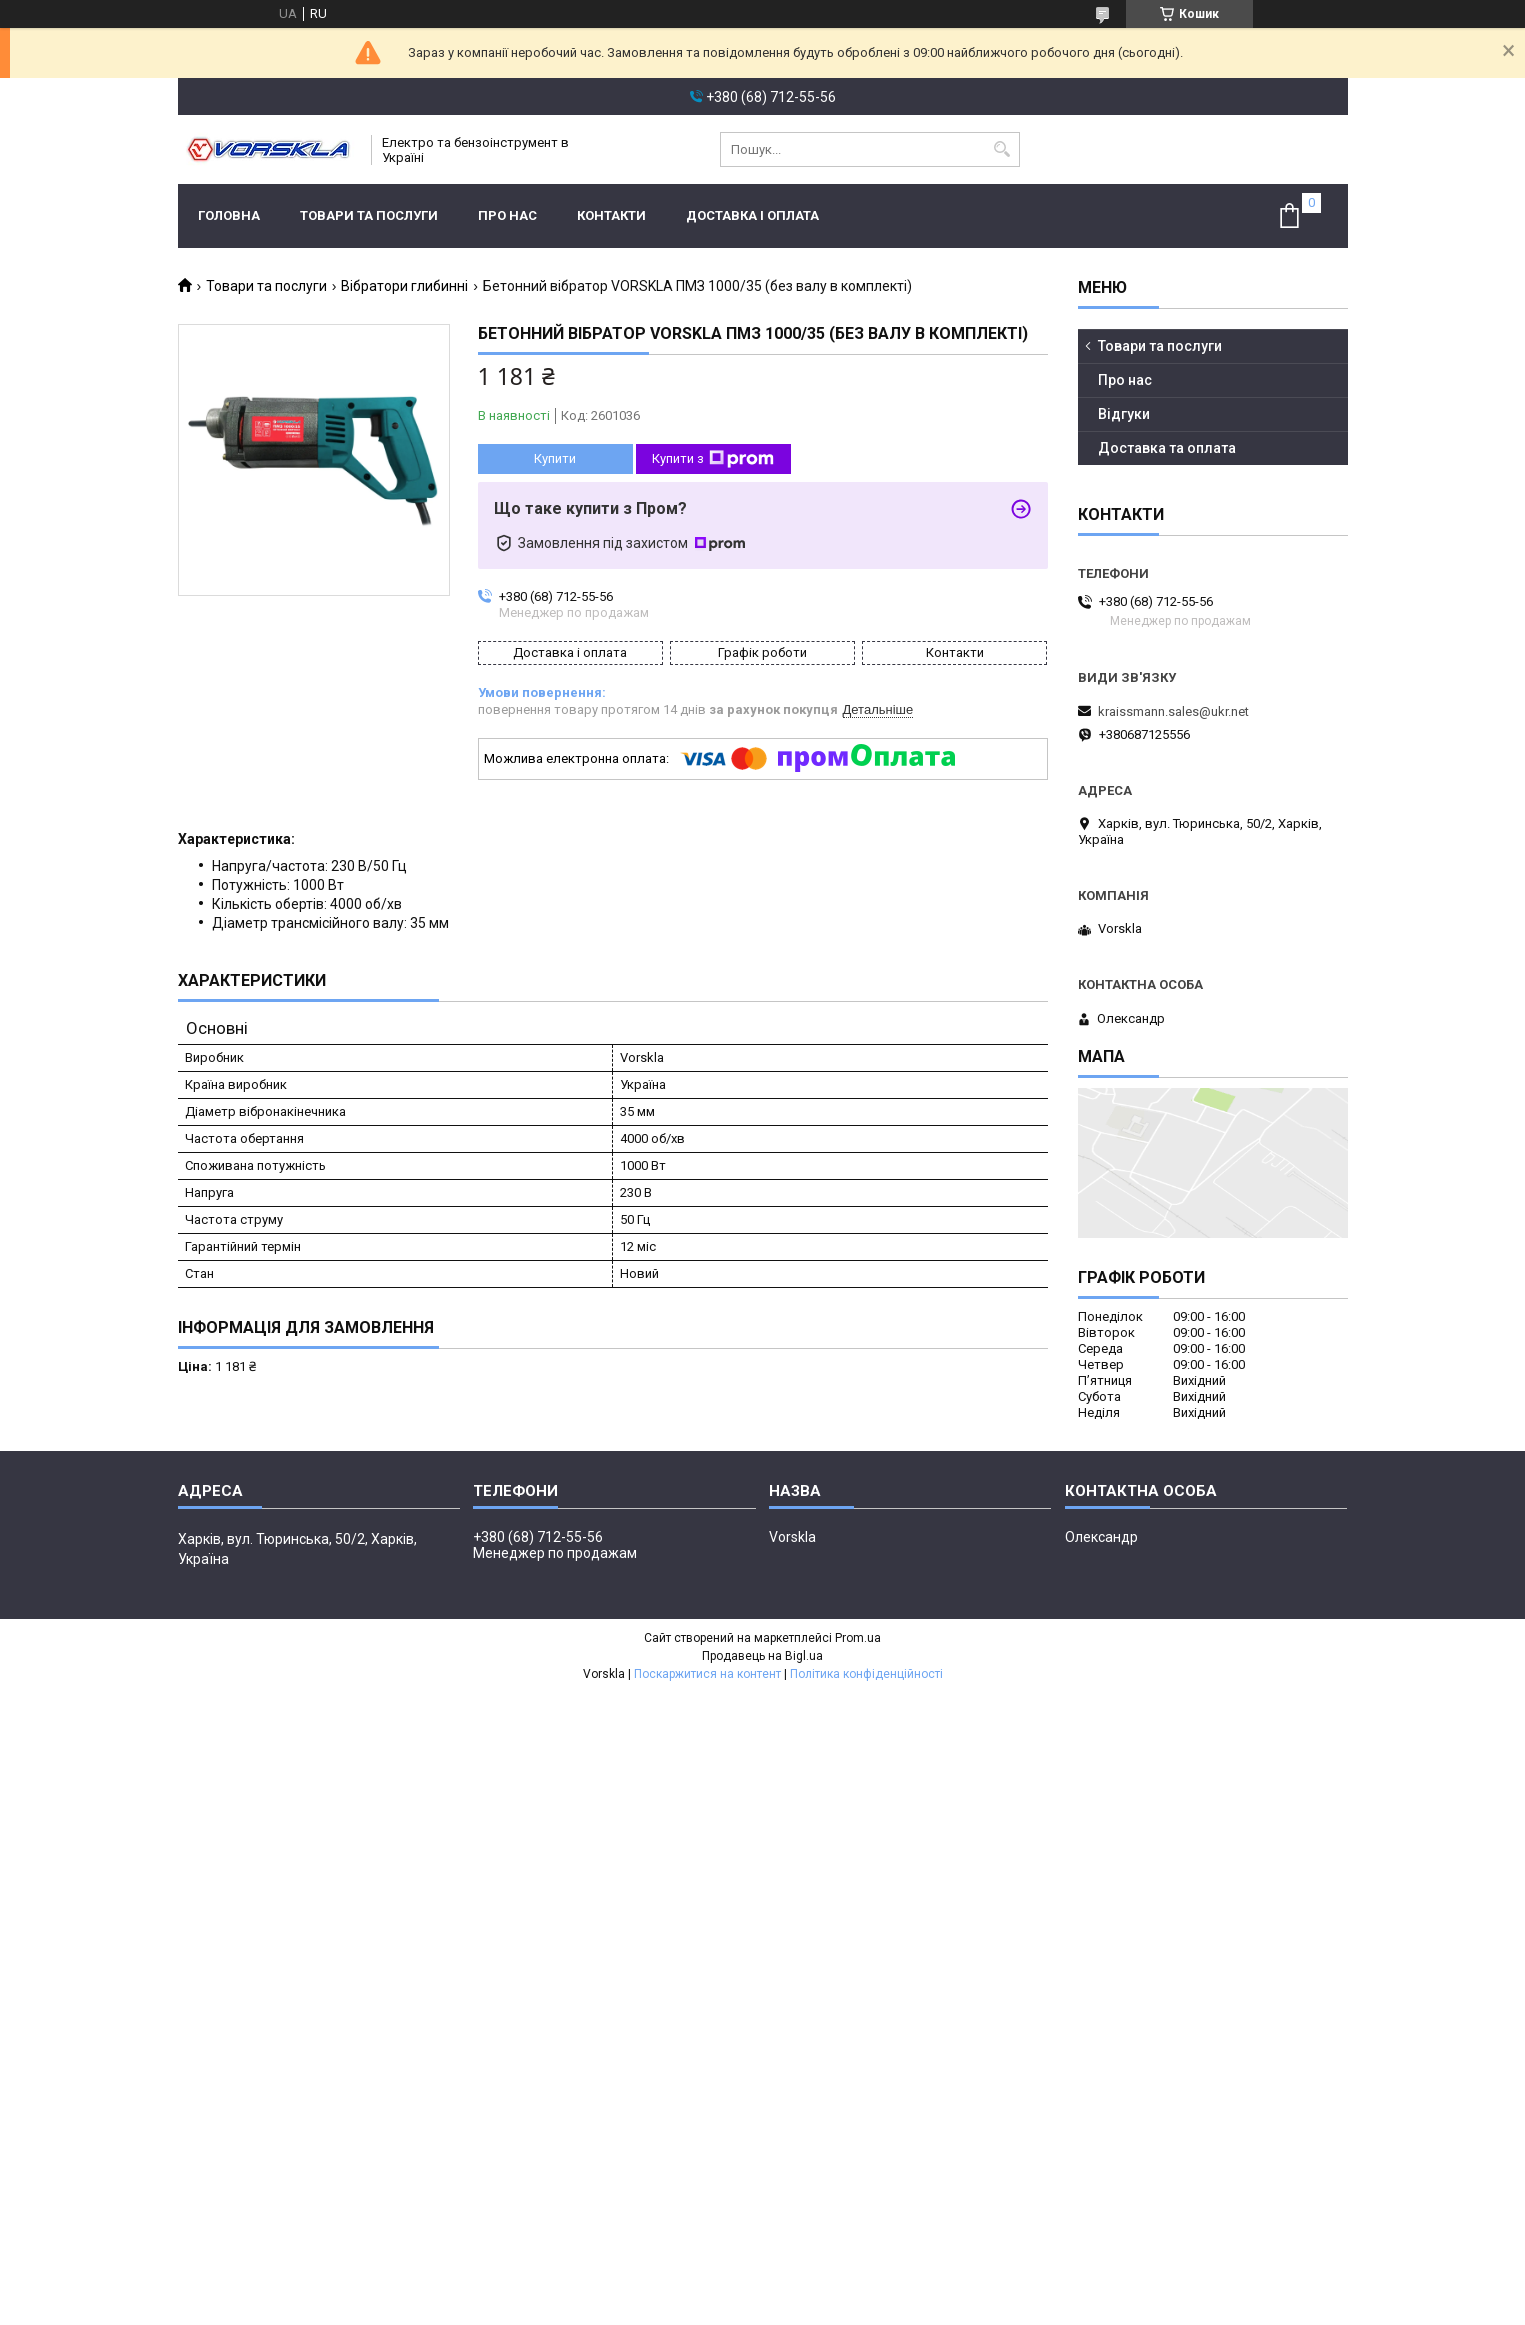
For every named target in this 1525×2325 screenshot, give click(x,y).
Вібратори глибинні (404, 286)
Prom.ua (858, 1638)
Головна (229, 215)
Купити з (713, 459)
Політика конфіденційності (866, 1674)
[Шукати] (1002, 149)
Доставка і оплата (752, 215)
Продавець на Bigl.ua (762, 1656)
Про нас (507, 215)
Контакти (611, 215)
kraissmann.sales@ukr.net (1173, 711)
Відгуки (1124, 414)
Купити (555, 458)
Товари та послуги (369, 215)
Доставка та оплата (1167, 448)
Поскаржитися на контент (707, 1674)
